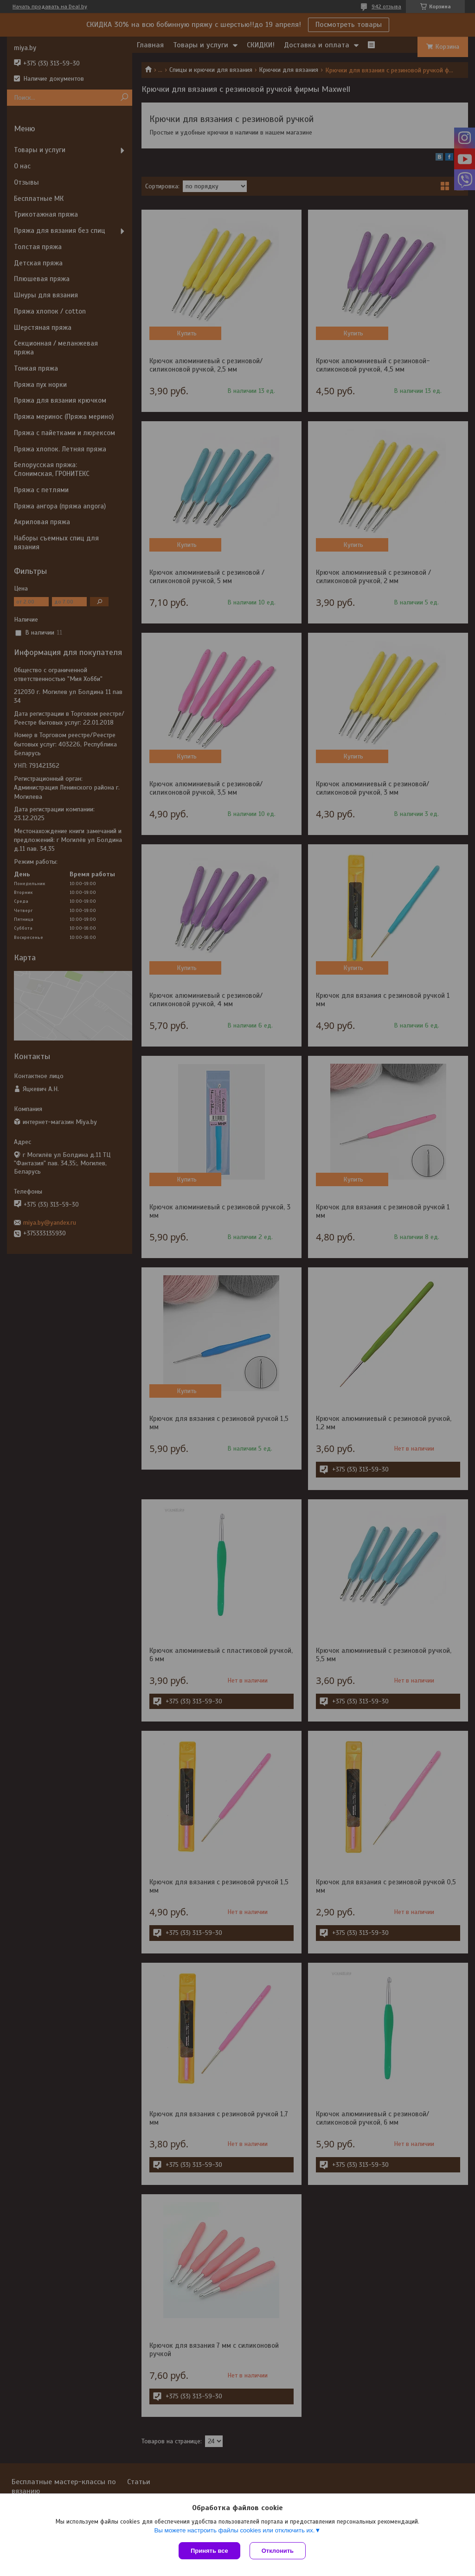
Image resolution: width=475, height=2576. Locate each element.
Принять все (209, 2550)
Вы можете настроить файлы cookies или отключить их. (234, 2530)
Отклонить (278, 2550)
